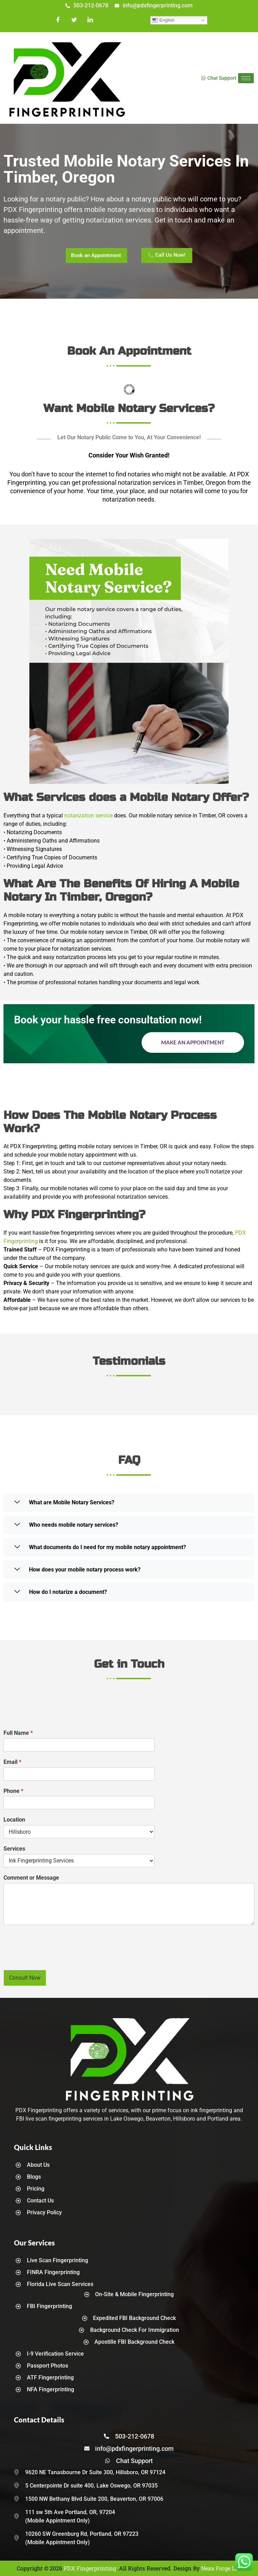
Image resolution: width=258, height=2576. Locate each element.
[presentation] (56, 1958)
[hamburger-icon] (246, 78)
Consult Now (25, 1977)
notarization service (88, 815)
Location (14, 1819)
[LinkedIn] (90, 20)
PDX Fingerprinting (90, 2568)
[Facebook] (58, 20)
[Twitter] (74, 20)
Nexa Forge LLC (221, 2568)
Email (12, 1762)
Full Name (18, 1733)
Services (14, 1848)
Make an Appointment (192, 1042)
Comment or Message (31, 1877)
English (163, 20)
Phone (13, 1791)
